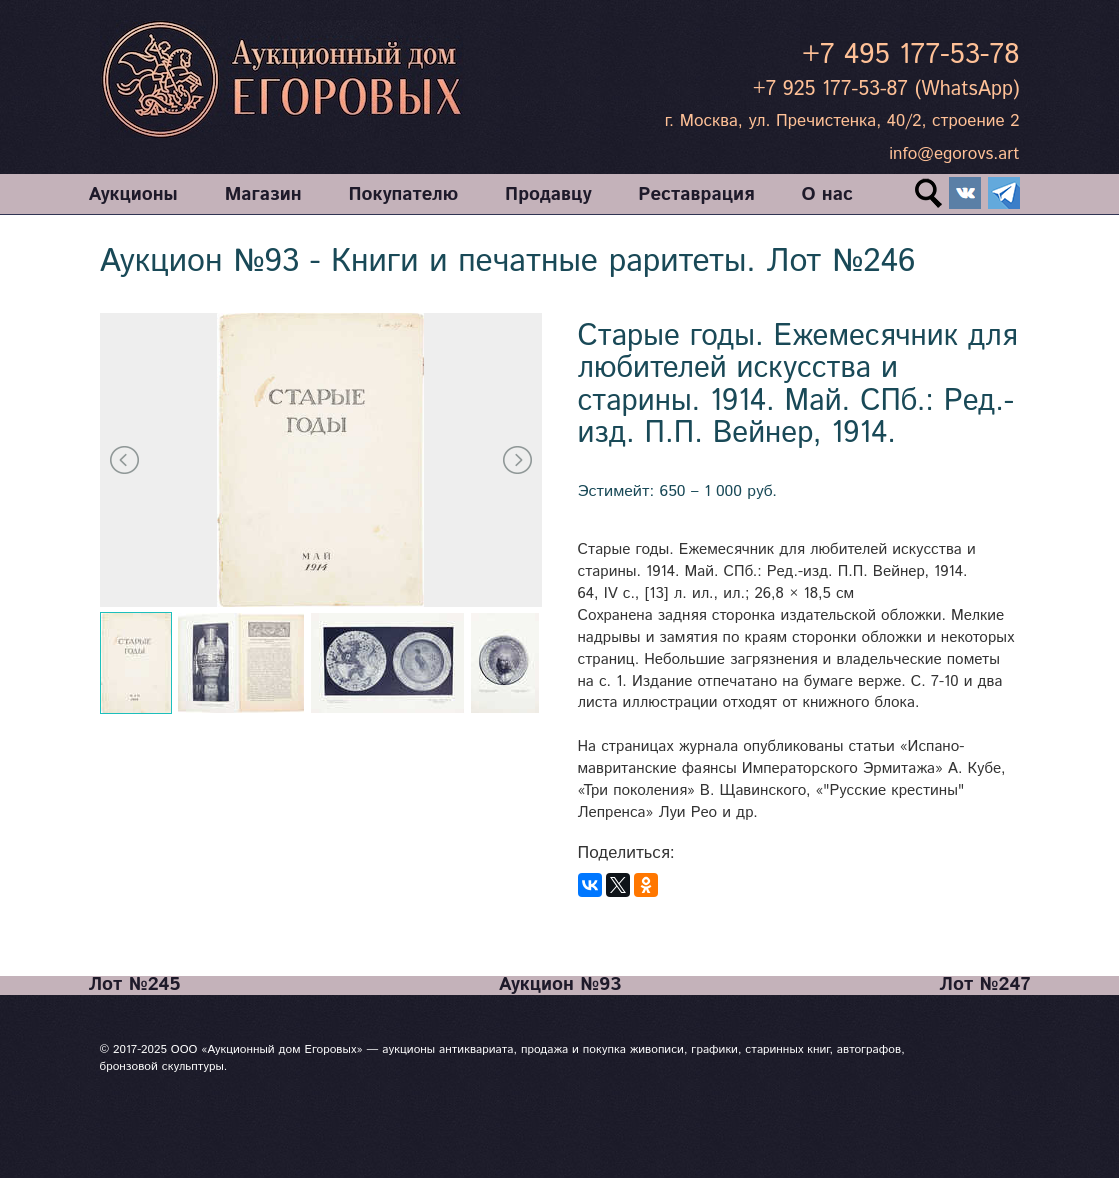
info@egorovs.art (954, 154)
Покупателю (403, 195)
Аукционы (133, 195)
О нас (826, 195)
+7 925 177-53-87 (830, 89)
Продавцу (548, 195)
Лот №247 (984, 985)
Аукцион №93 (560, 985)
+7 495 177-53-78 (910, 55)
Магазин (263, 195)
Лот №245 (135, 985)
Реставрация (696, 195)
